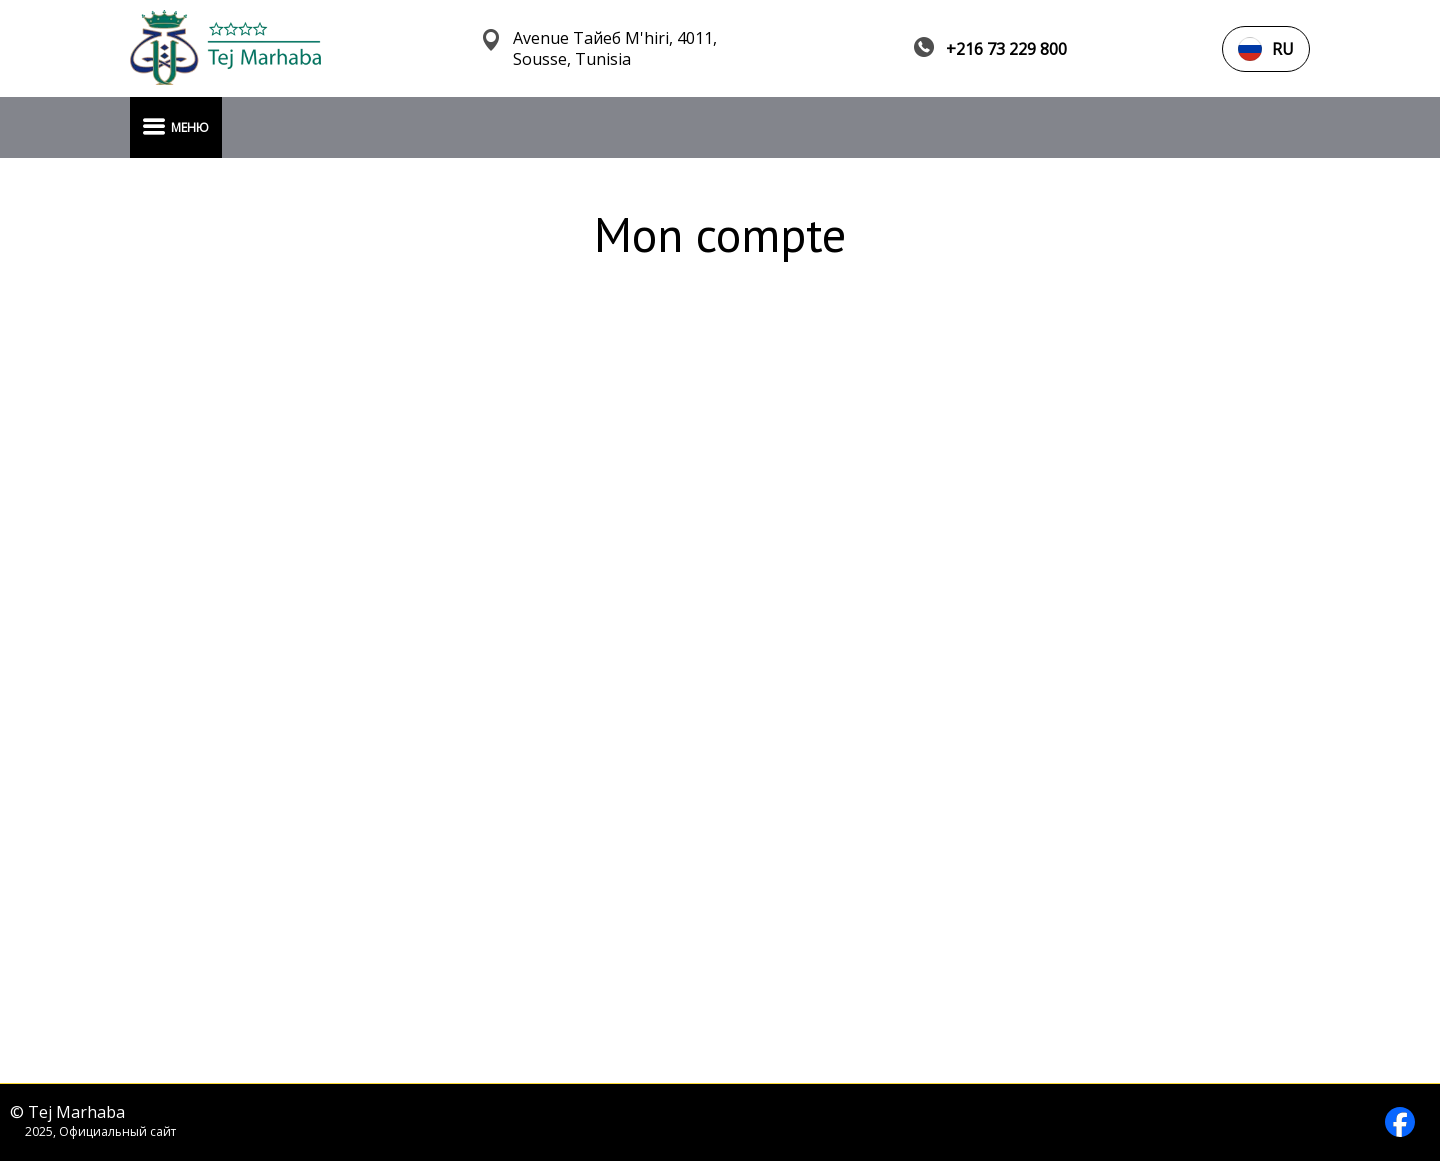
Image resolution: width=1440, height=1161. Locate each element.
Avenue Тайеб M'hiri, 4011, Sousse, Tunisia (615, 49)
